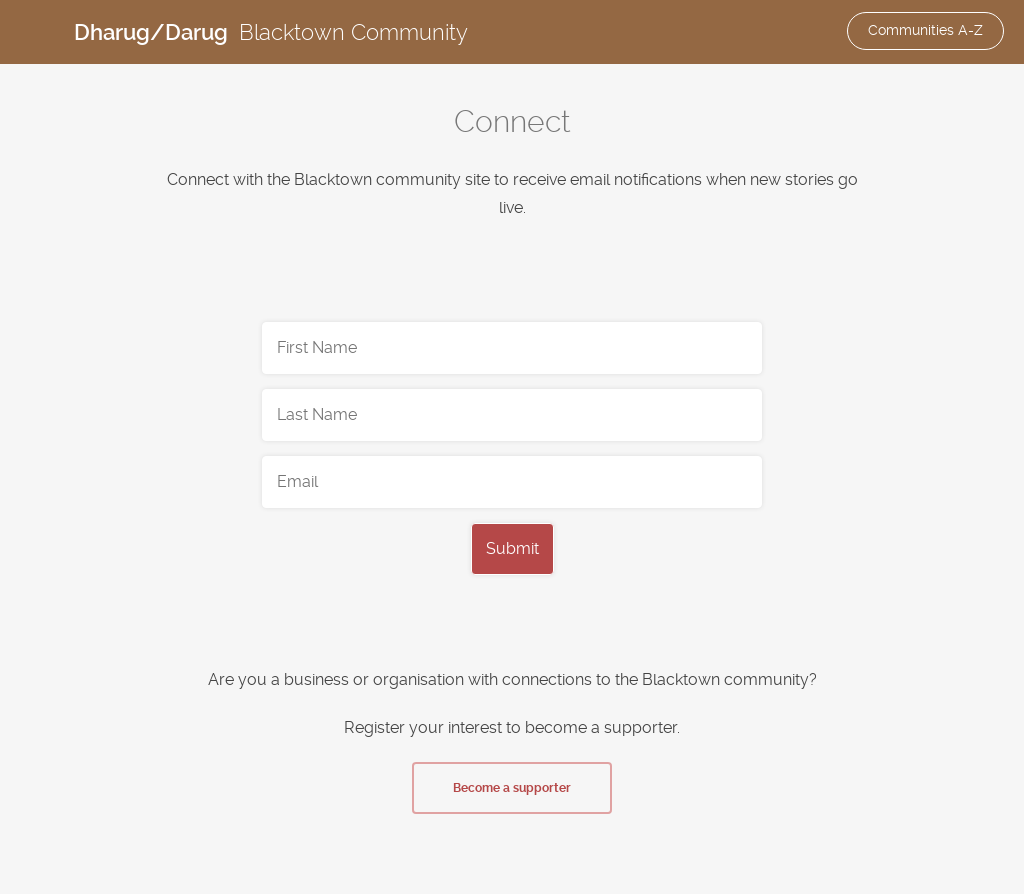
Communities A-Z (925, 30)
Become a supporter (512, 788)
